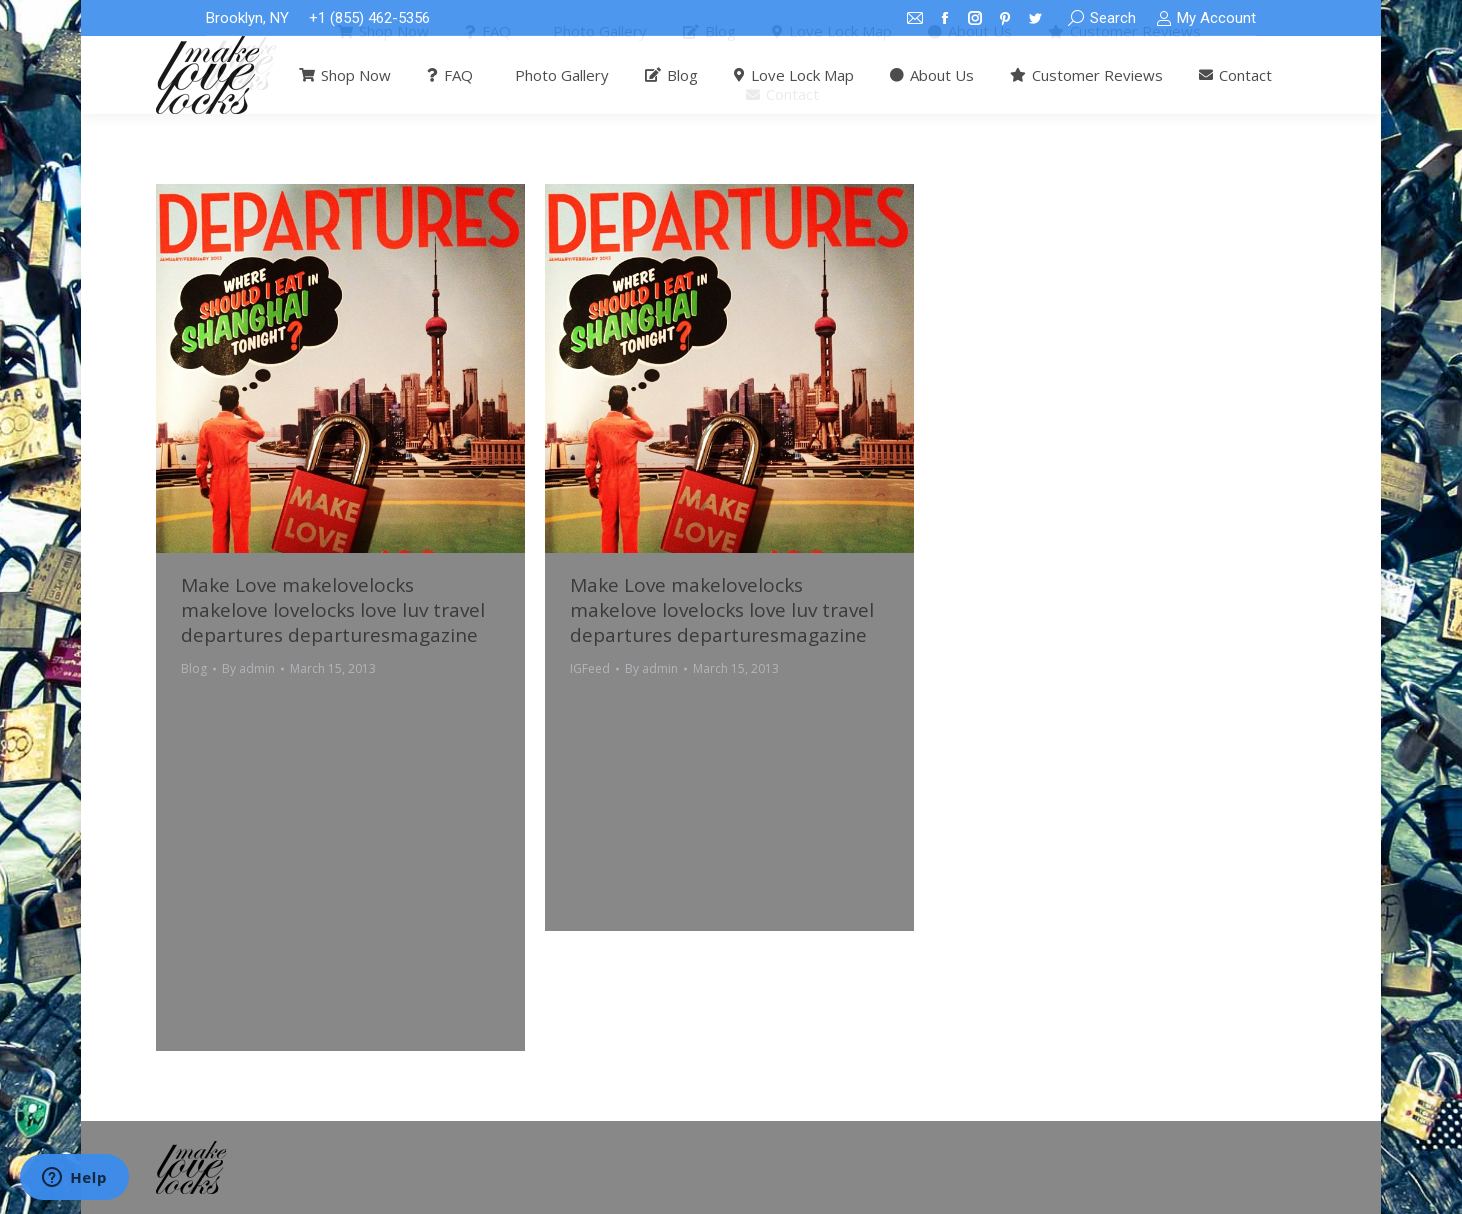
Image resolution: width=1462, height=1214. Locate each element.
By (248, 668)
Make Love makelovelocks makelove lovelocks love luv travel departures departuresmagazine (333, 610)
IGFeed (590, 668)
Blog (194, 668)
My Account (1206, 18)
